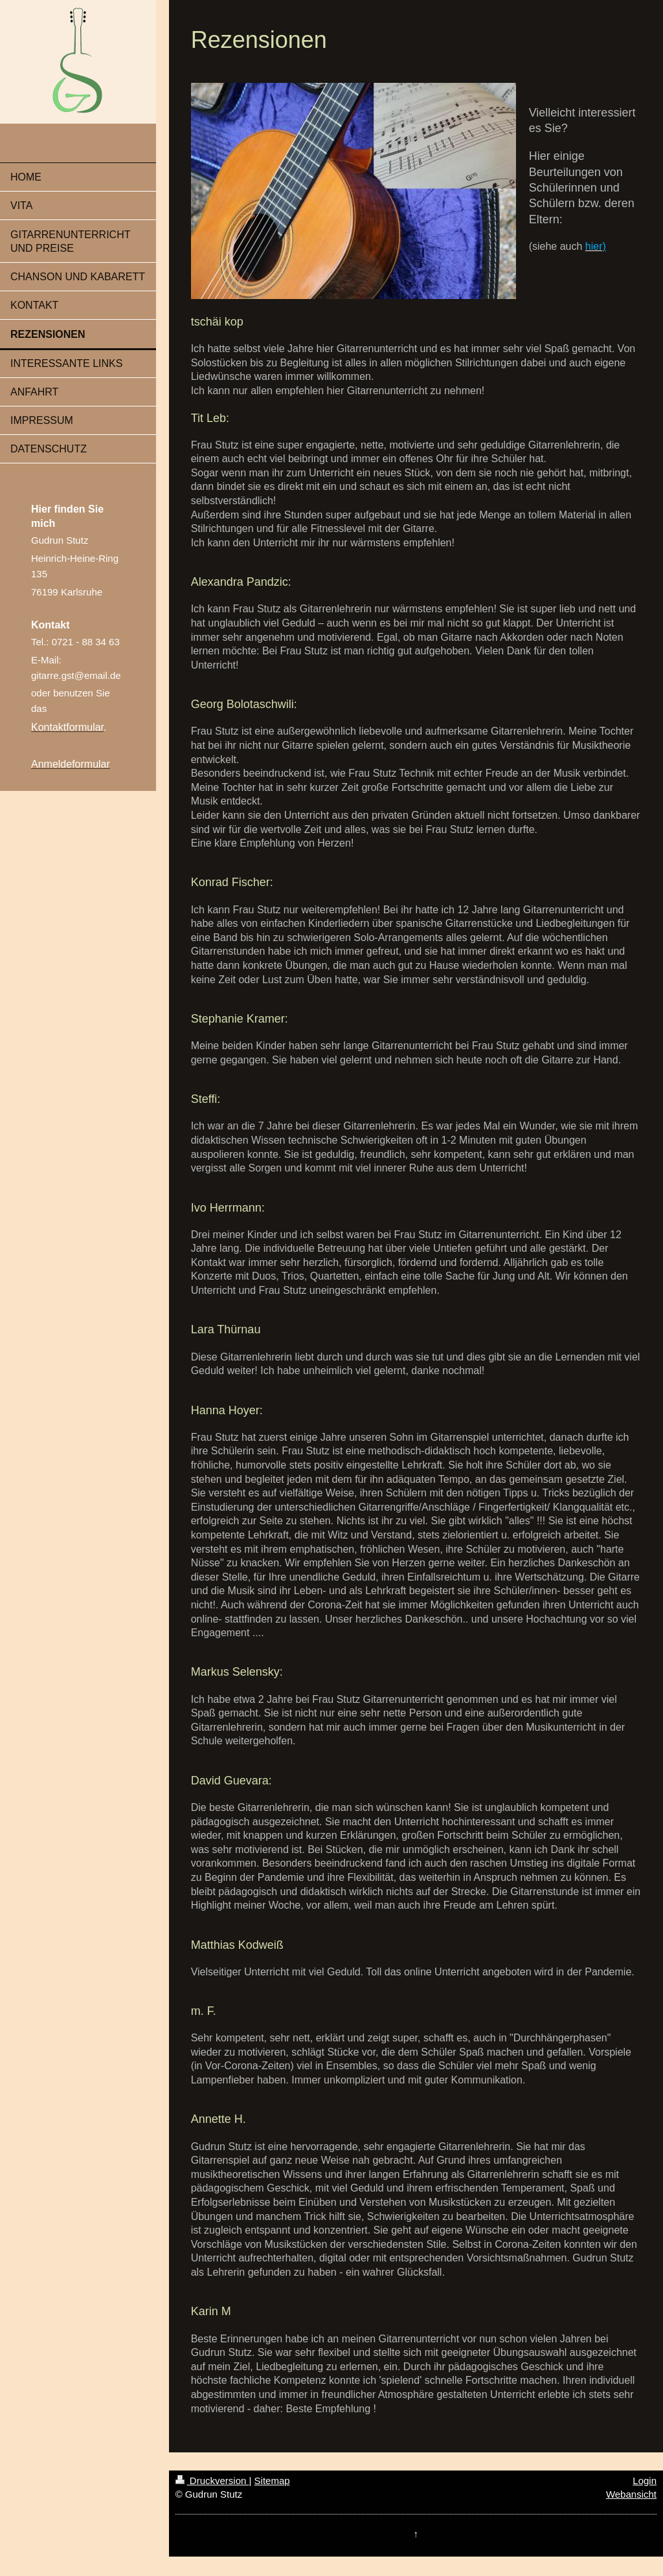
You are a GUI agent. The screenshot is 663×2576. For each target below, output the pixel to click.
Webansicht (631, 2494)
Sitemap (272, 2480)
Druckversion (212, 2480)
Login (645, 2480)
